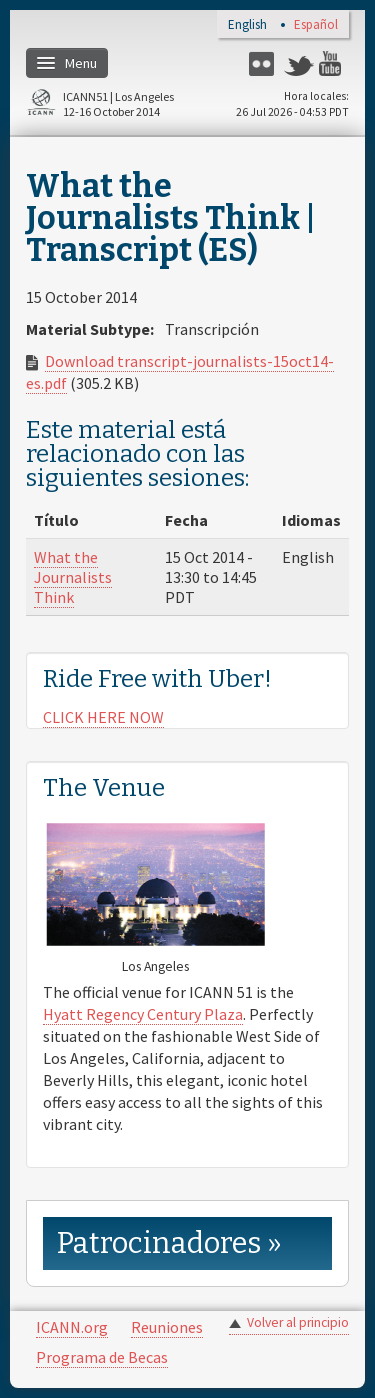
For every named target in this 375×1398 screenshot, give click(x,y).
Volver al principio (298, 1322)
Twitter (299, 63)
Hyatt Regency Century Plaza (143, 1014)
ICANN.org (72, 1327)
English (247, 25)
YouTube (334, 63)
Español (316, 25)
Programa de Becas (102, 1357)
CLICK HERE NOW (103, 717)
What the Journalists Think (73, 577)
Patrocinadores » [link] (169, 1243)
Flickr (264, 63)
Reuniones (167, 1327)
